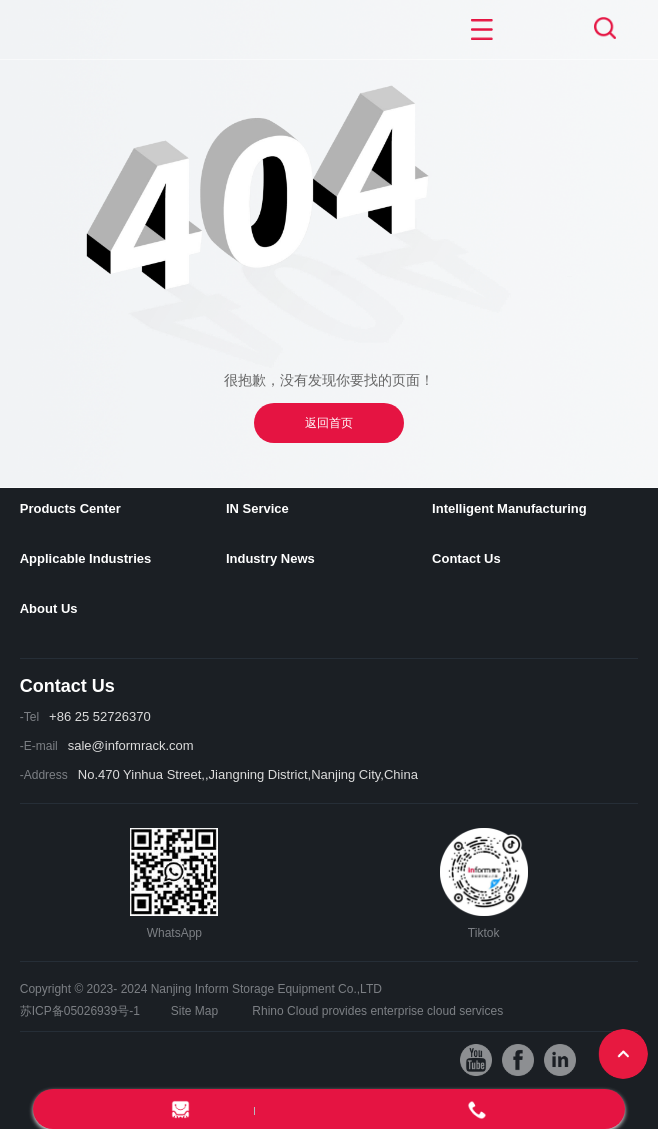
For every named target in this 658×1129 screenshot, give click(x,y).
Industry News (270, 558)
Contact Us (466, 558)
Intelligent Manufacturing (509, 508)
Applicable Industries (85, 558)
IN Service (257, 508)
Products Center (70, 508)
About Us (49, 608)
